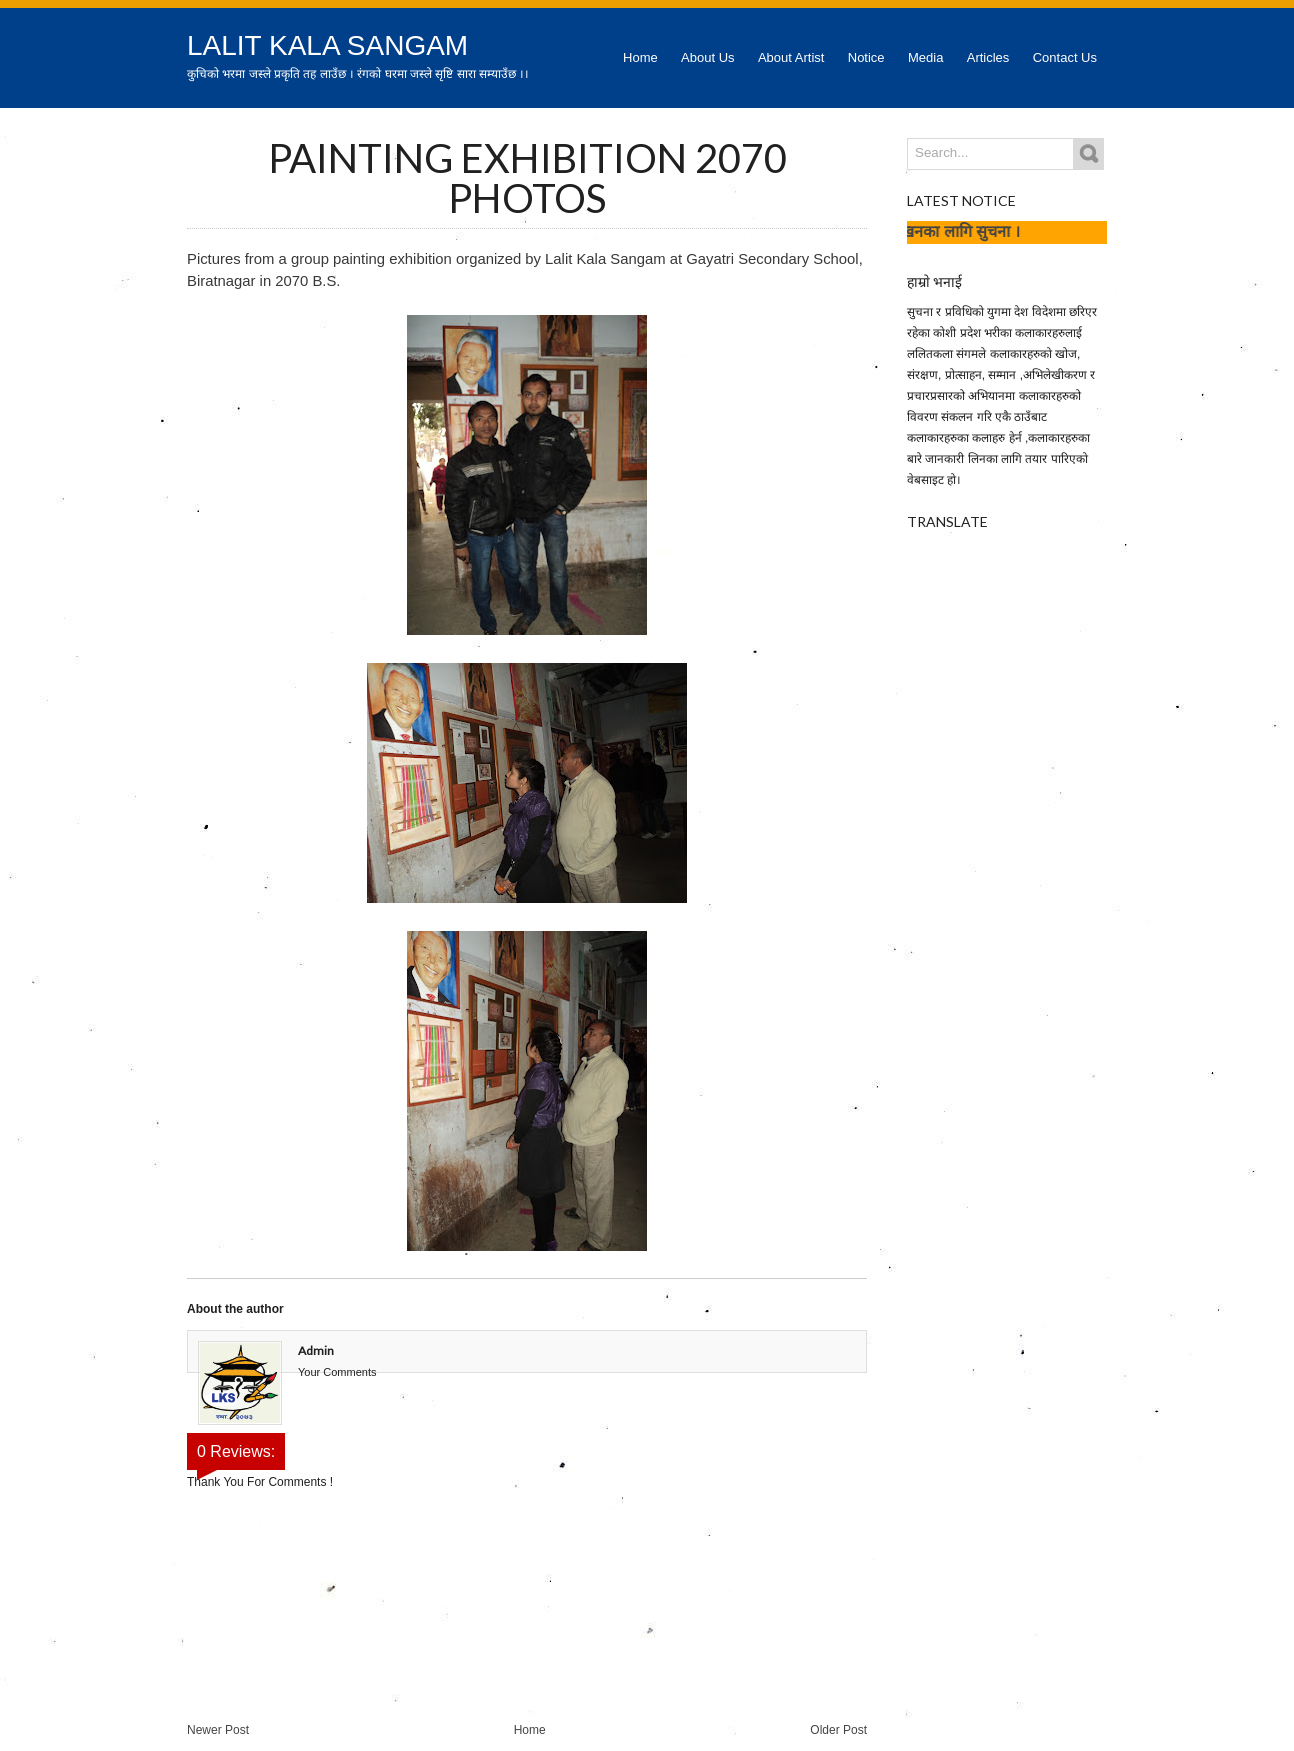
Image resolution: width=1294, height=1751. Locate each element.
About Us (707, 57)
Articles (988, 57)
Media (925, 57)
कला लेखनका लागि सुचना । (950, 231)
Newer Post (218, 1730)
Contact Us (1065, 57)
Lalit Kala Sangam (327, 45)
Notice (866, 57)
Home (640, 57)
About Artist (791, 57)
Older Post (838, 1730)
